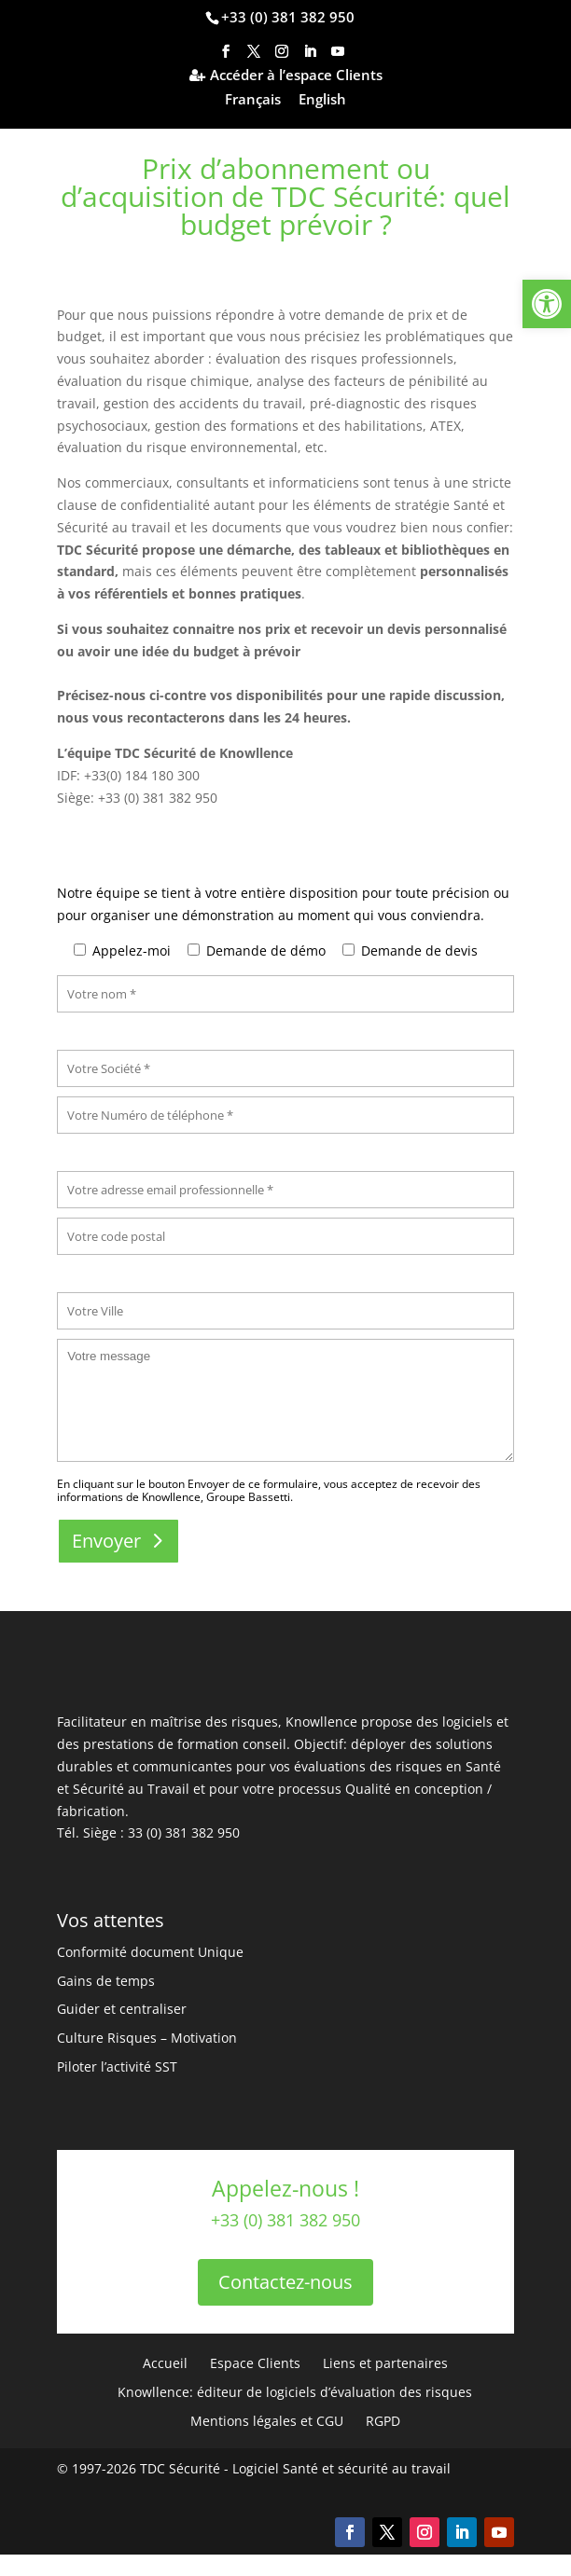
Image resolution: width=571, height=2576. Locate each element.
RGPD (383, 2421)
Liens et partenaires (385, 2363)
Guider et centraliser (122, 2009)
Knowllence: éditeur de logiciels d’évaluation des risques (295, 2392)
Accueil (165, 2363)
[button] (546, 304)
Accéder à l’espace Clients (296, 76)
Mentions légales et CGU (266, 2421)
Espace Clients (255, 2363)
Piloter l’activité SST (117, 2066)
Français (253, 100)
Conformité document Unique (150, 1952)
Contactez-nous (285, 2281)
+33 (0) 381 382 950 (288, 16)
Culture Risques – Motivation (147, 2037)
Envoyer (106, 1540)
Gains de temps (106, 1981)
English (322, 100)
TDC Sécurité (180, 2468)
